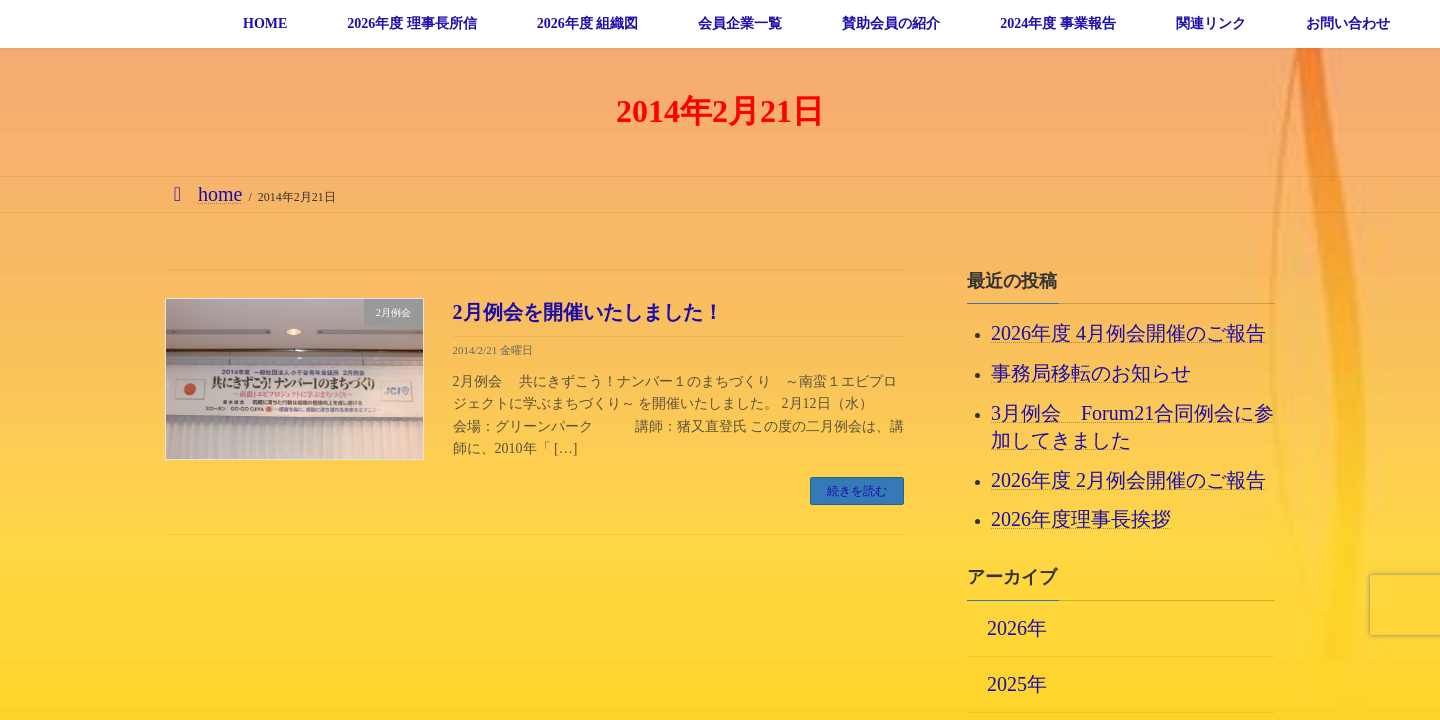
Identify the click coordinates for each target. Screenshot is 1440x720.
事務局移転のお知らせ (1091, 373)
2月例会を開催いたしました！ (588, 312)
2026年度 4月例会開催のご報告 (1128, 333)
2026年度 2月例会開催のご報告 (1128, 479)
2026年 (1017, 627)
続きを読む (857, 491)
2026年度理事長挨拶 (1081, 519)
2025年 (1017, 683)
